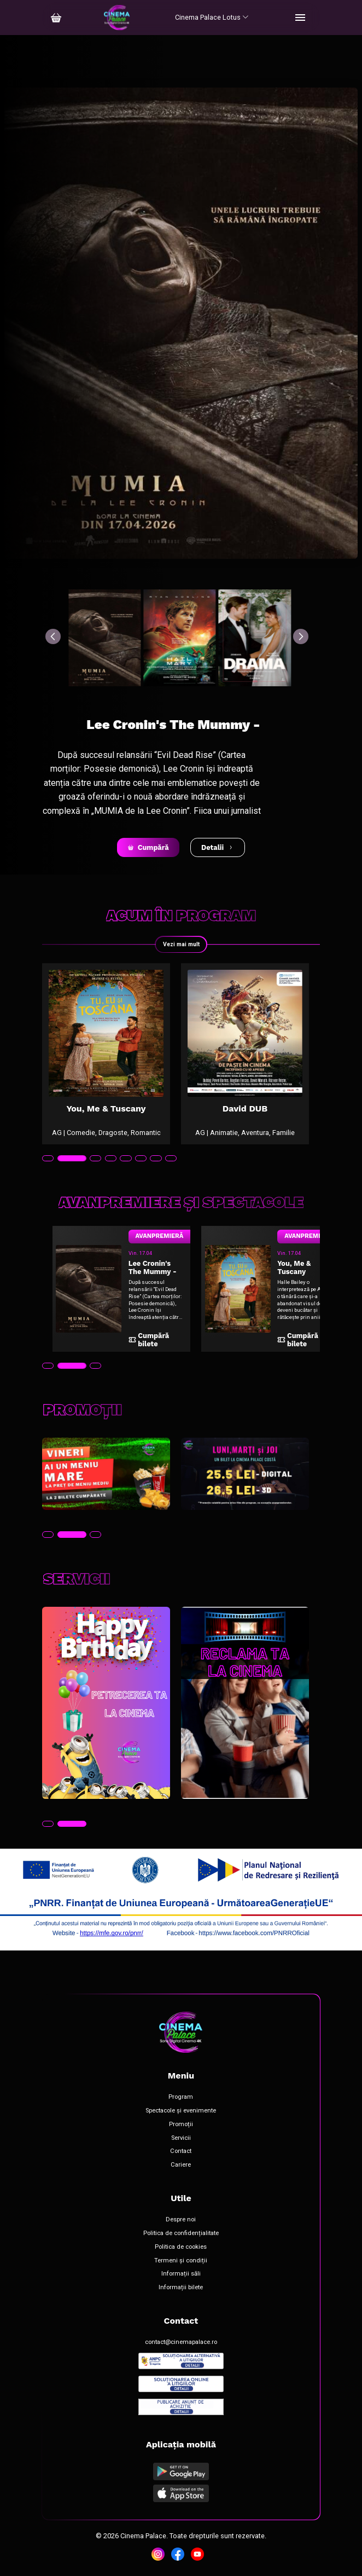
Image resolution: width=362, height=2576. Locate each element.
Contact (180, 2151)
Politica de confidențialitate (181, 2233)
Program (180, 2097)
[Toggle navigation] (300, 17)
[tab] (48, 1158)
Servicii (181, 2138)
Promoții (181, 2124)
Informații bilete (181, 2287)
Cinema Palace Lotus (212, 17)
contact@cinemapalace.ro (181, 2342)
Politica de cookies (181, 2247)
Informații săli (181, 2274)
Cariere (181, 2165)
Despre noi (181, 2219)
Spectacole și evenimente (180, 2111)
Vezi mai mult (181, 944)
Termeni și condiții (180, 2260)
